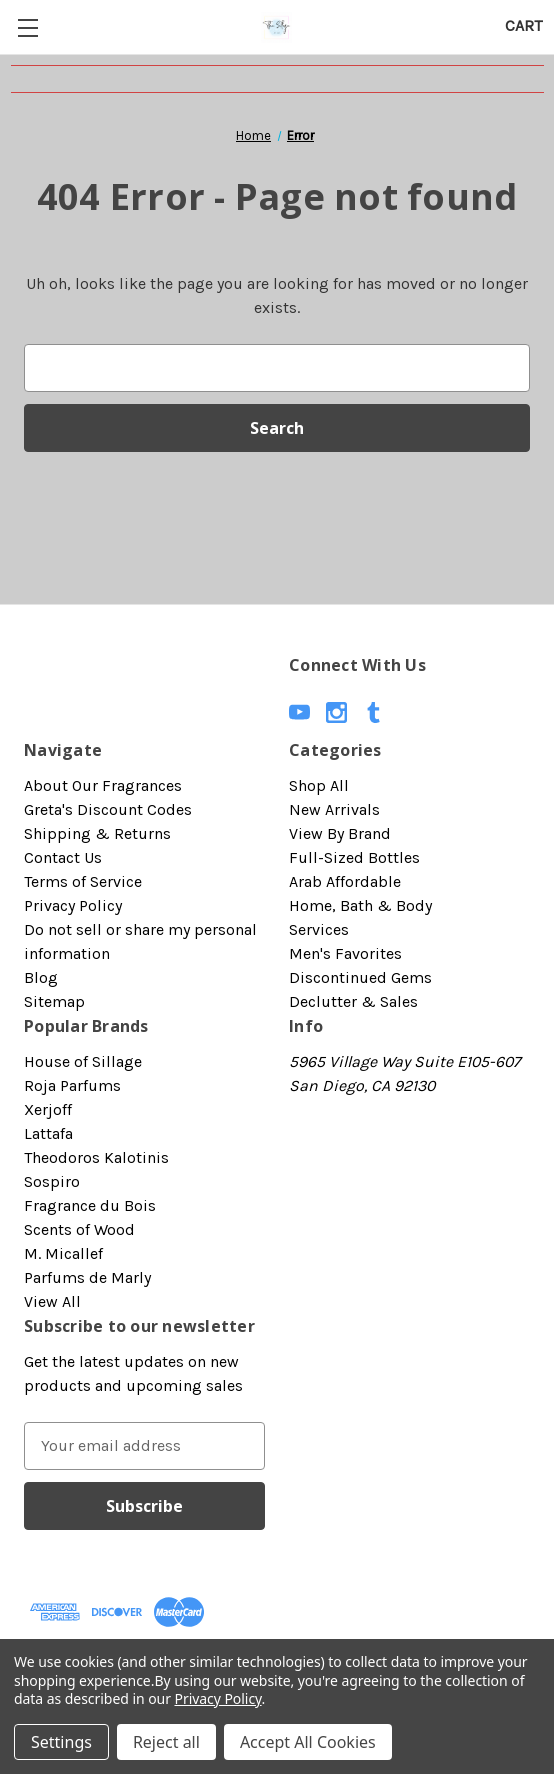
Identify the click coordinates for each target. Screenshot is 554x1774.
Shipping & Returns (97, 833)
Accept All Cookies (308, 1742)
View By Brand (340, 833)
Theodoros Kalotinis (96, 1157)
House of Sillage (83, 1061)
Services (319, 929)
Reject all (166, 1742)
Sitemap (54, 1001)
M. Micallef (63, 1253)
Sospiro (52, 1181)
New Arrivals (334, 809)
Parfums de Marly (87, 1277)
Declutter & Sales (353, 1001)
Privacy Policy (73, 905)
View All (52, 1301)
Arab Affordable (345, 881)
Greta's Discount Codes (108, 809)
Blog (41, 977)
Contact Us (63, 857)
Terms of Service (83, 881)
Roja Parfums (72, 1085)
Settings (61, 1742)
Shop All (319, 785)
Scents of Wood (79, 1229)
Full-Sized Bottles (354, 857)
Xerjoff (48, 1109)
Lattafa (48, 1133)
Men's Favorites (345, 953)
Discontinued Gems (360, 977)
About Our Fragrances (103, 785)
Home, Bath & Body (360, 905)
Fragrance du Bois (90, 1205)
